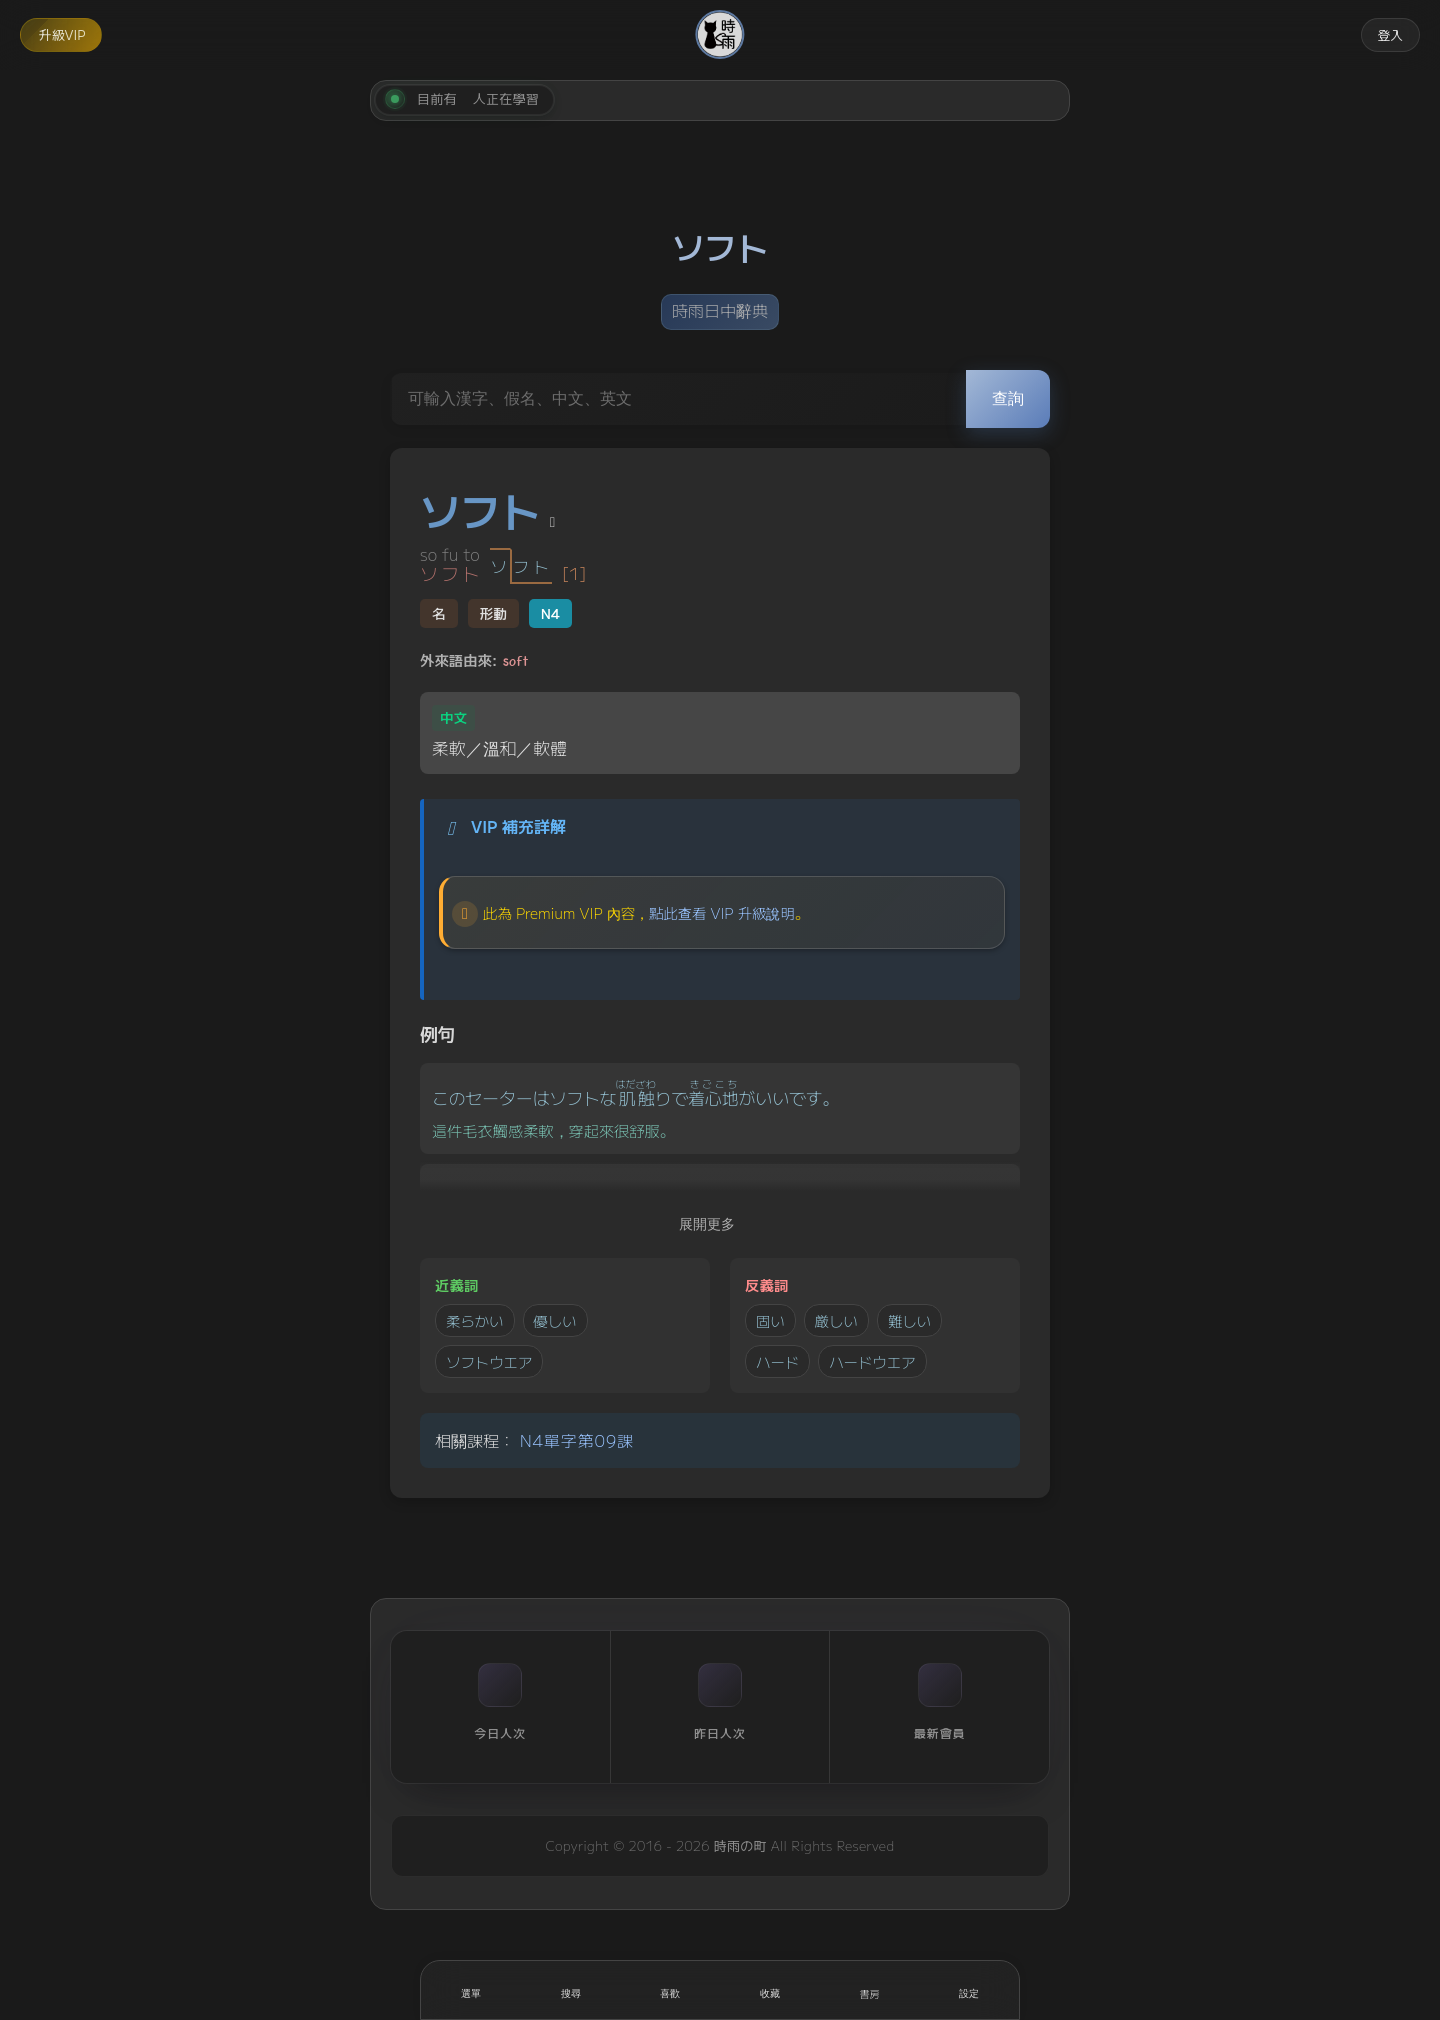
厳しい (836, 1320)
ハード (777, 1361)
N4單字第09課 (577, 1440)
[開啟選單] (471, 1990)
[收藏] (770, 1990)
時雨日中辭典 (720, 310)
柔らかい (475, 1320)
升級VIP (62, 34)
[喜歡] (670, 1990)
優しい (555, 1320)
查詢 (1008, 398)
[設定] (969, 1990)
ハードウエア (872, 1361)
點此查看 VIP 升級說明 (722, 912)
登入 (1390, 34)
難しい (909, 1320)
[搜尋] (571, 1990)
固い (770, 1320)
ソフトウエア (489, 1361)
